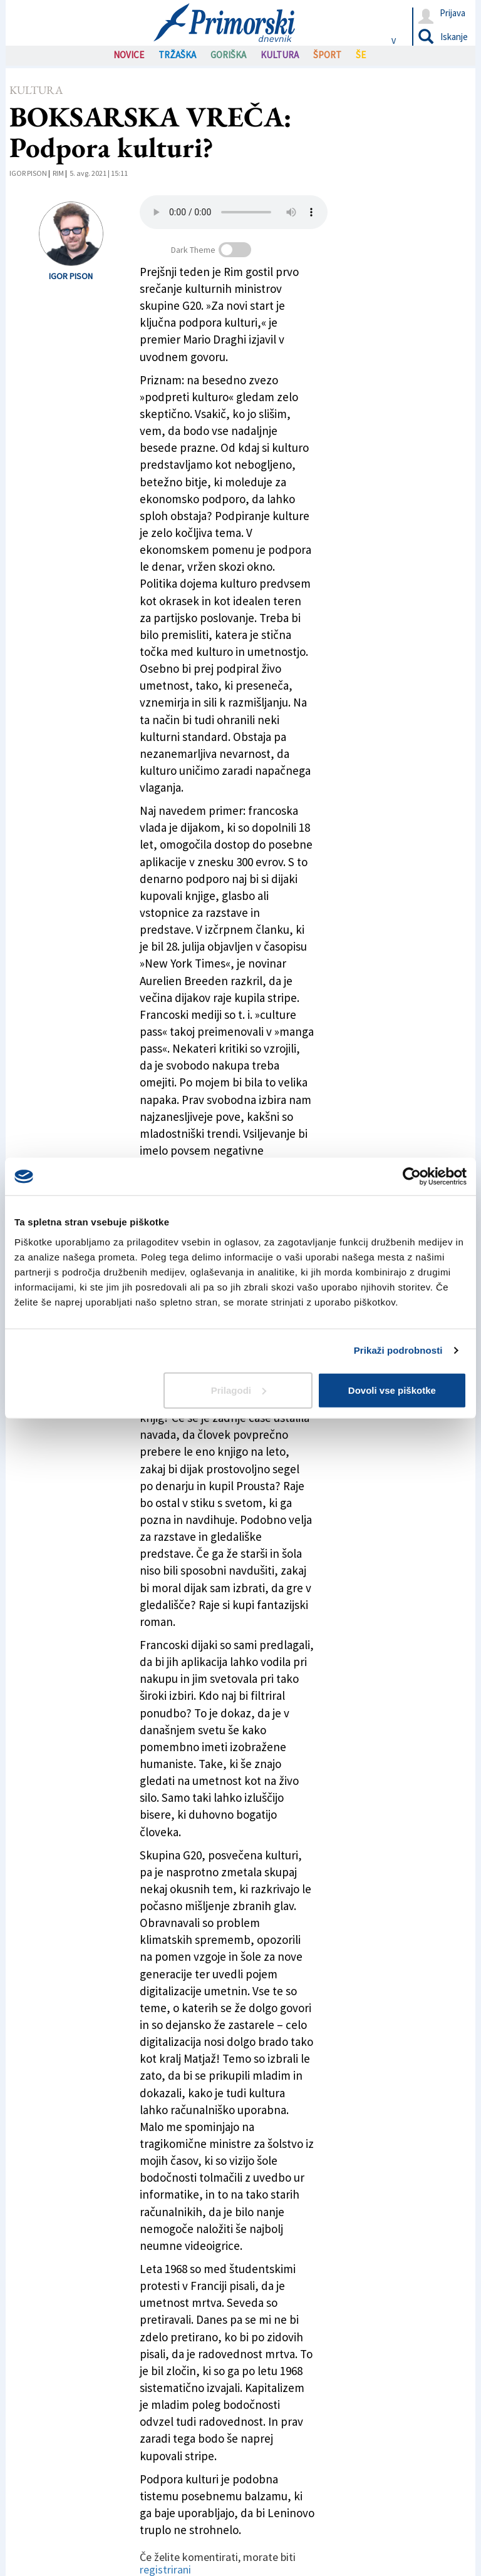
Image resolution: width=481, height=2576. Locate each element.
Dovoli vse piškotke (392, 1389)
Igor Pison (28, 173)
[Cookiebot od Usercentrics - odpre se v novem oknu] (412, 1176)
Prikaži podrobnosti (398, 1350)
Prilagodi (238, 1389)
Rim (58, 173)
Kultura (36, 90)
